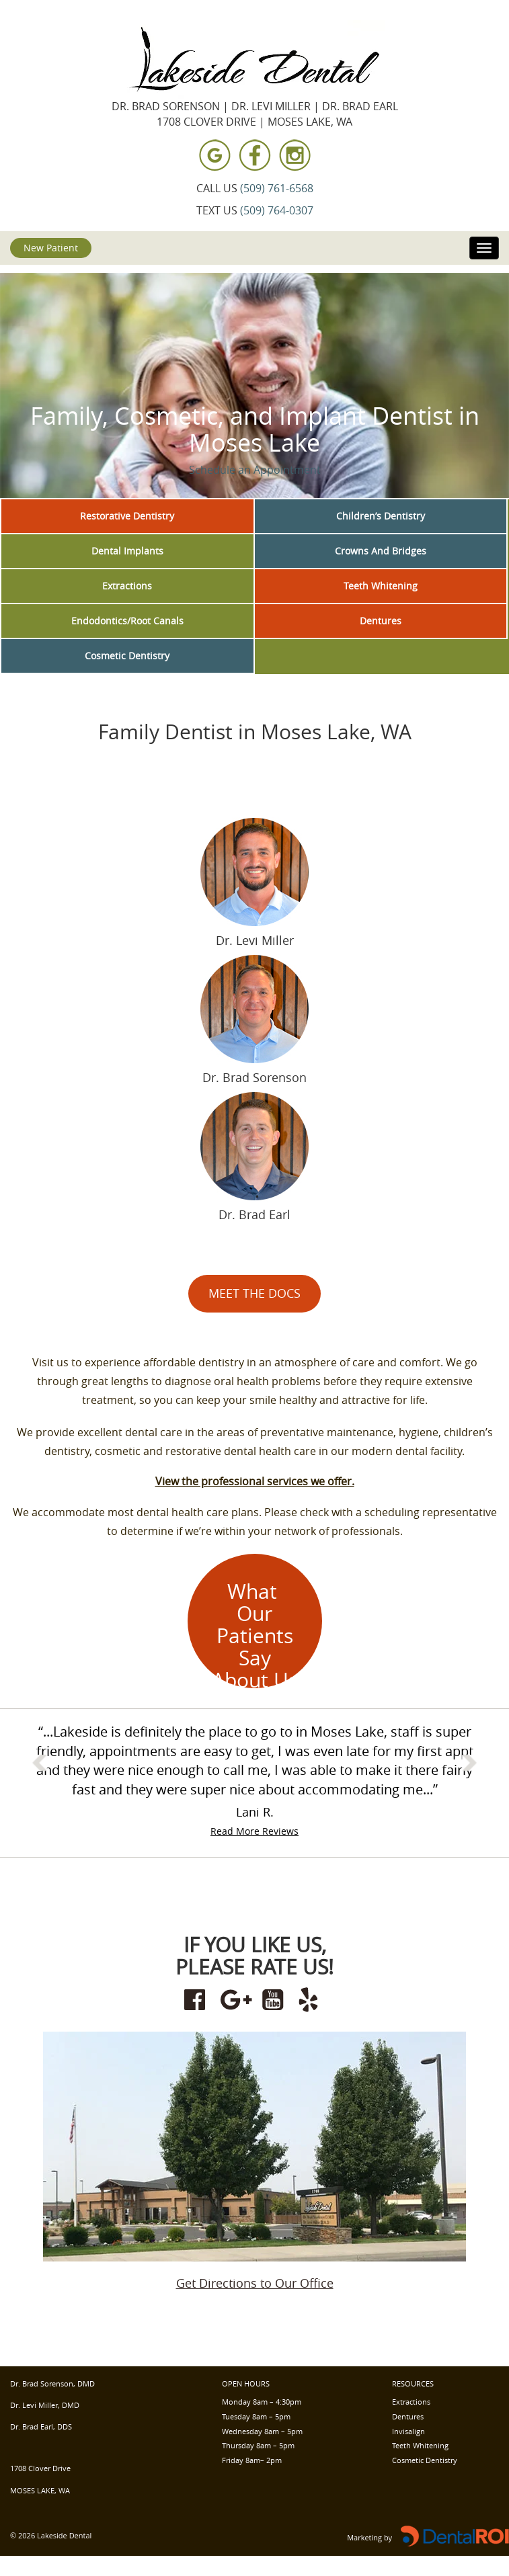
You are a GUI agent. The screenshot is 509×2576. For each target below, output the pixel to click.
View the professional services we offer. (254, 1481)
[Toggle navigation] (484, 248)
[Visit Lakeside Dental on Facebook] (255, 155)
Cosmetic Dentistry (127, 655)
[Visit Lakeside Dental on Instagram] (294, 155)
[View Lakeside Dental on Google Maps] (216, 155)
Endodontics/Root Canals (127, 620)
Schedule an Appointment (255, 469)
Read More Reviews (254, 1831)
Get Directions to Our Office (255, 2283)
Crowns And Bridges (380, 550)
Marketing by (369, 2537)
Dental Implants (127, 550)
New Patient (51, 247)
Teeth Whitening (381, 585)
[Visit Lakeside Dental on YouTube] (273, 2000)
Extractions (127, 585)
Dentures (380, 620)
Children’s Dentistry (380, 515)
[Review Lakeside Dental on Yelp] (309, 2000)
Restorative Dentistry (127, 515)
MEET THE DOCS (254, 1293)
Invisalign (408, 2431)
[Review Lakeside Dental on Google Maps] (236, 2000)
